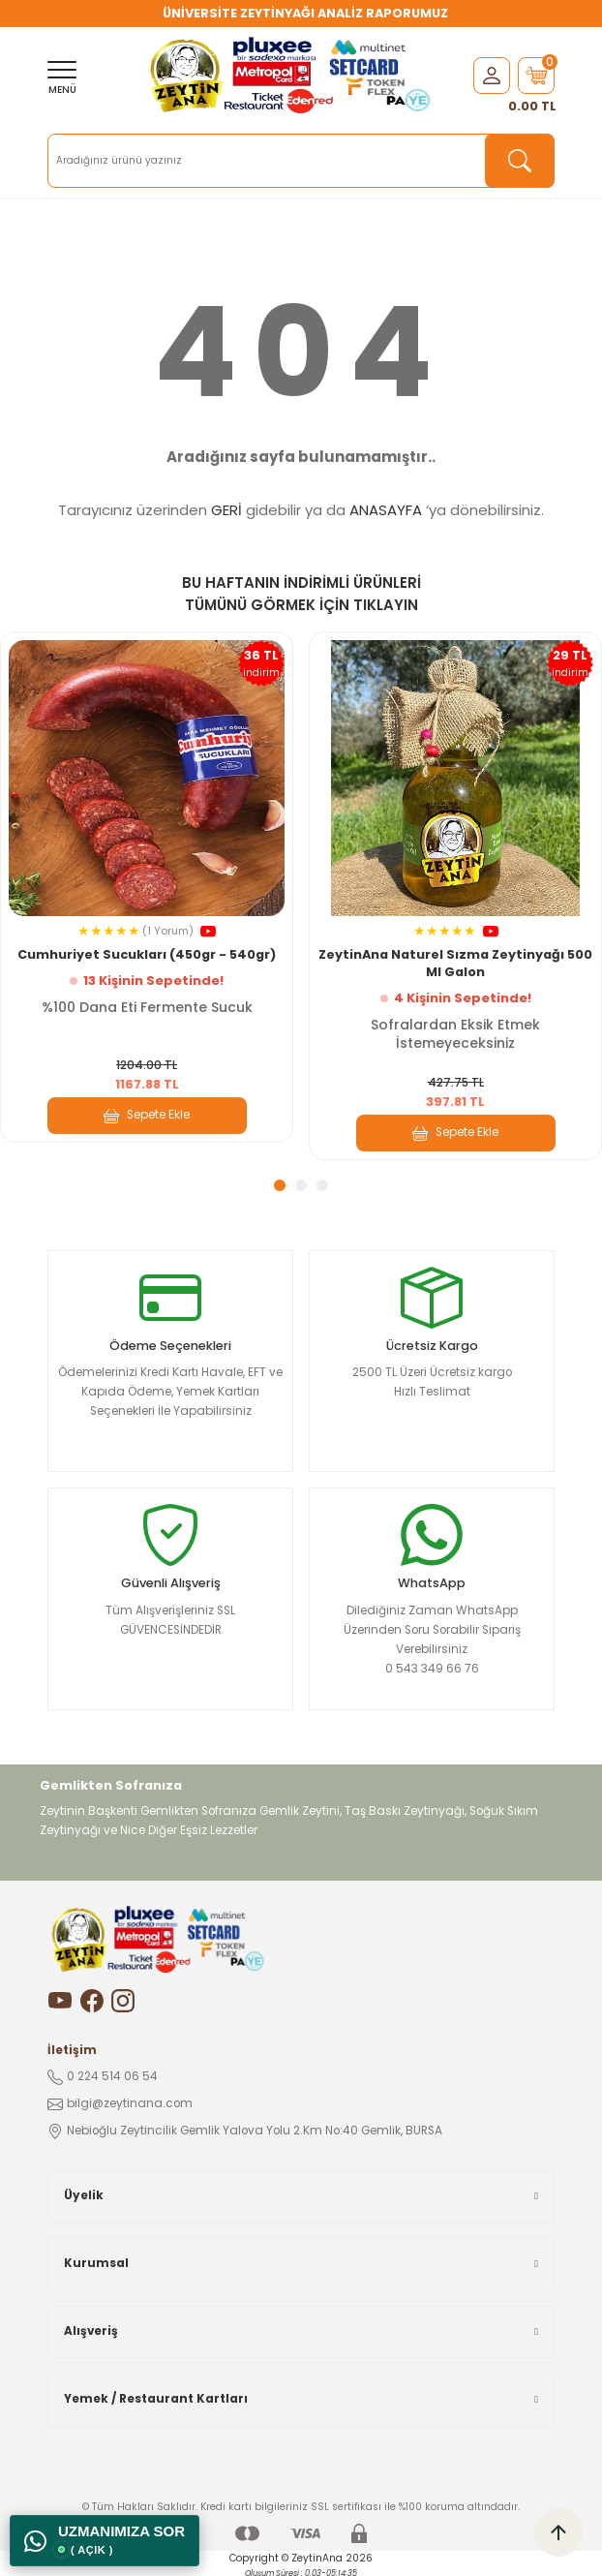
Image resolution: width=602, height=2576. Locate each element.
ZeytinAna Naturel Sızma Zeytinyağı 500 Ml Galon (455, 963)
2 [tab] (301, 1185)
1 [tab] (280, 1185)
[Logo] (293, 75)
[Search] (301, 161)
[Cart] (536, 75)
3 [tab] (322, 1185)
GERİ (226, 510)
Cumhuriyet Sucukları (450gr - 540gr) (146, 954)
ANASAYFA (385, 510)
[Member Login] (491, 75)
